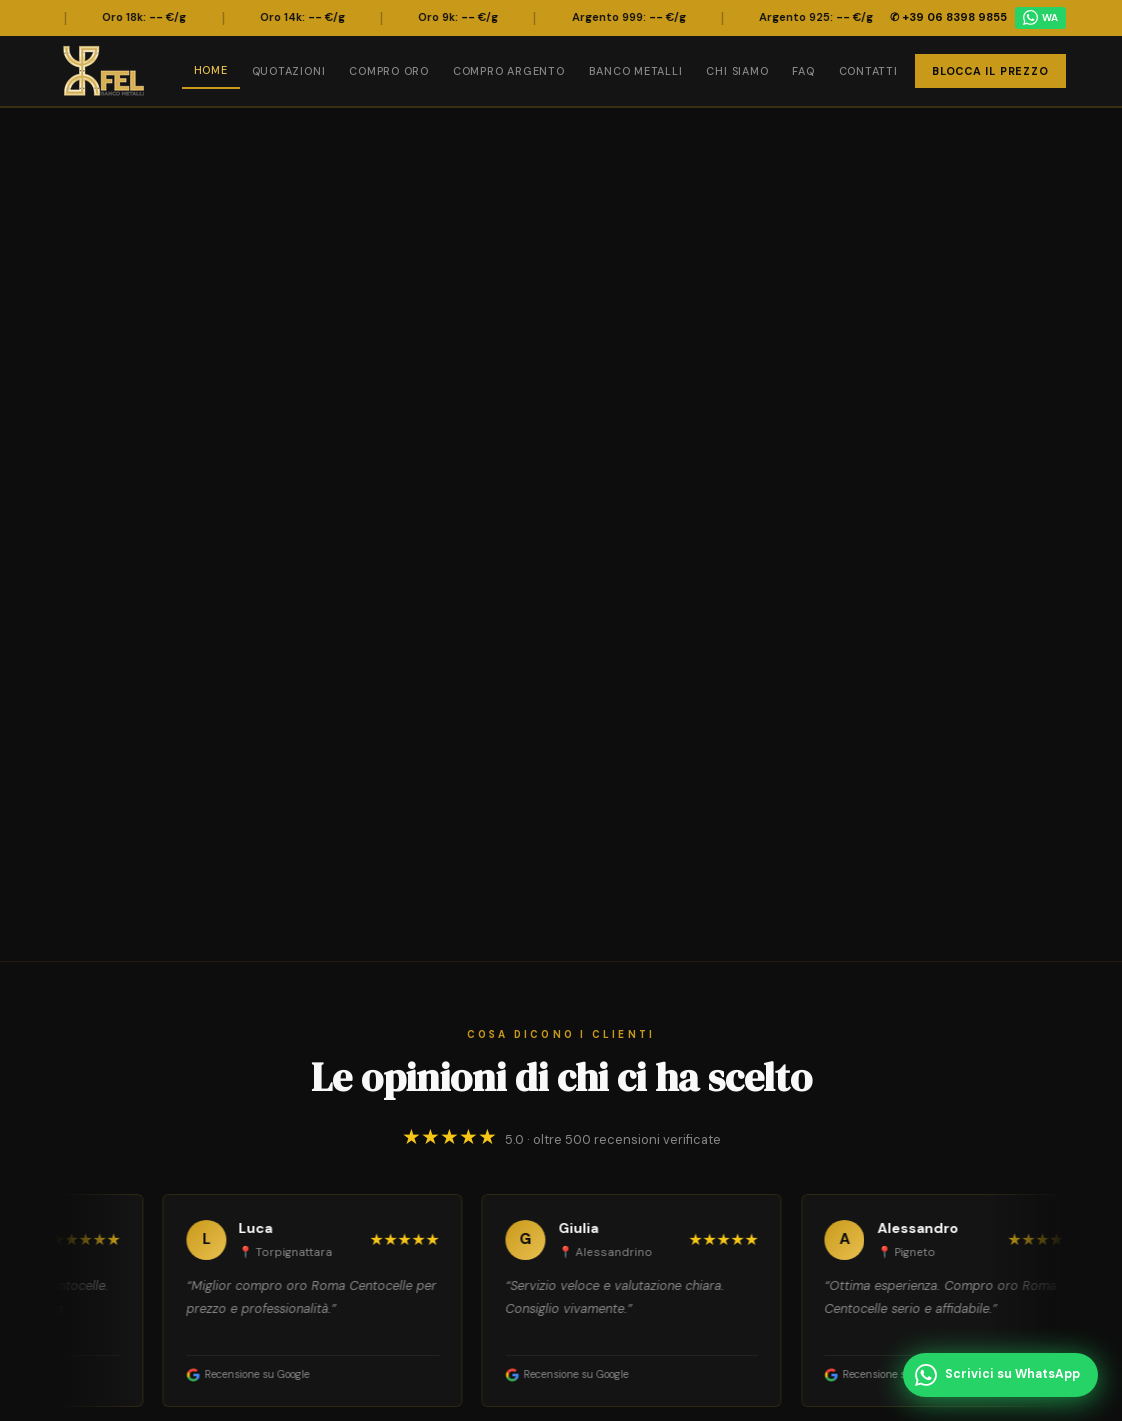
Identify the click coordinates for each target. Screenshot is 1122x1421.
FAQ (803, 71)
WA (1040, 17)
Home (211, 70)
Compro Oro (389, 71)
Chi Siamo (737, 71)
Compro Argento (509, 71)
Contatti (868, 71)
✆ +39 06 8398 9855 (948, 17)
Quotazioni (289, 71)
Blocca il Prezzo (990, 71)
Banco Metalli (636, 71)
